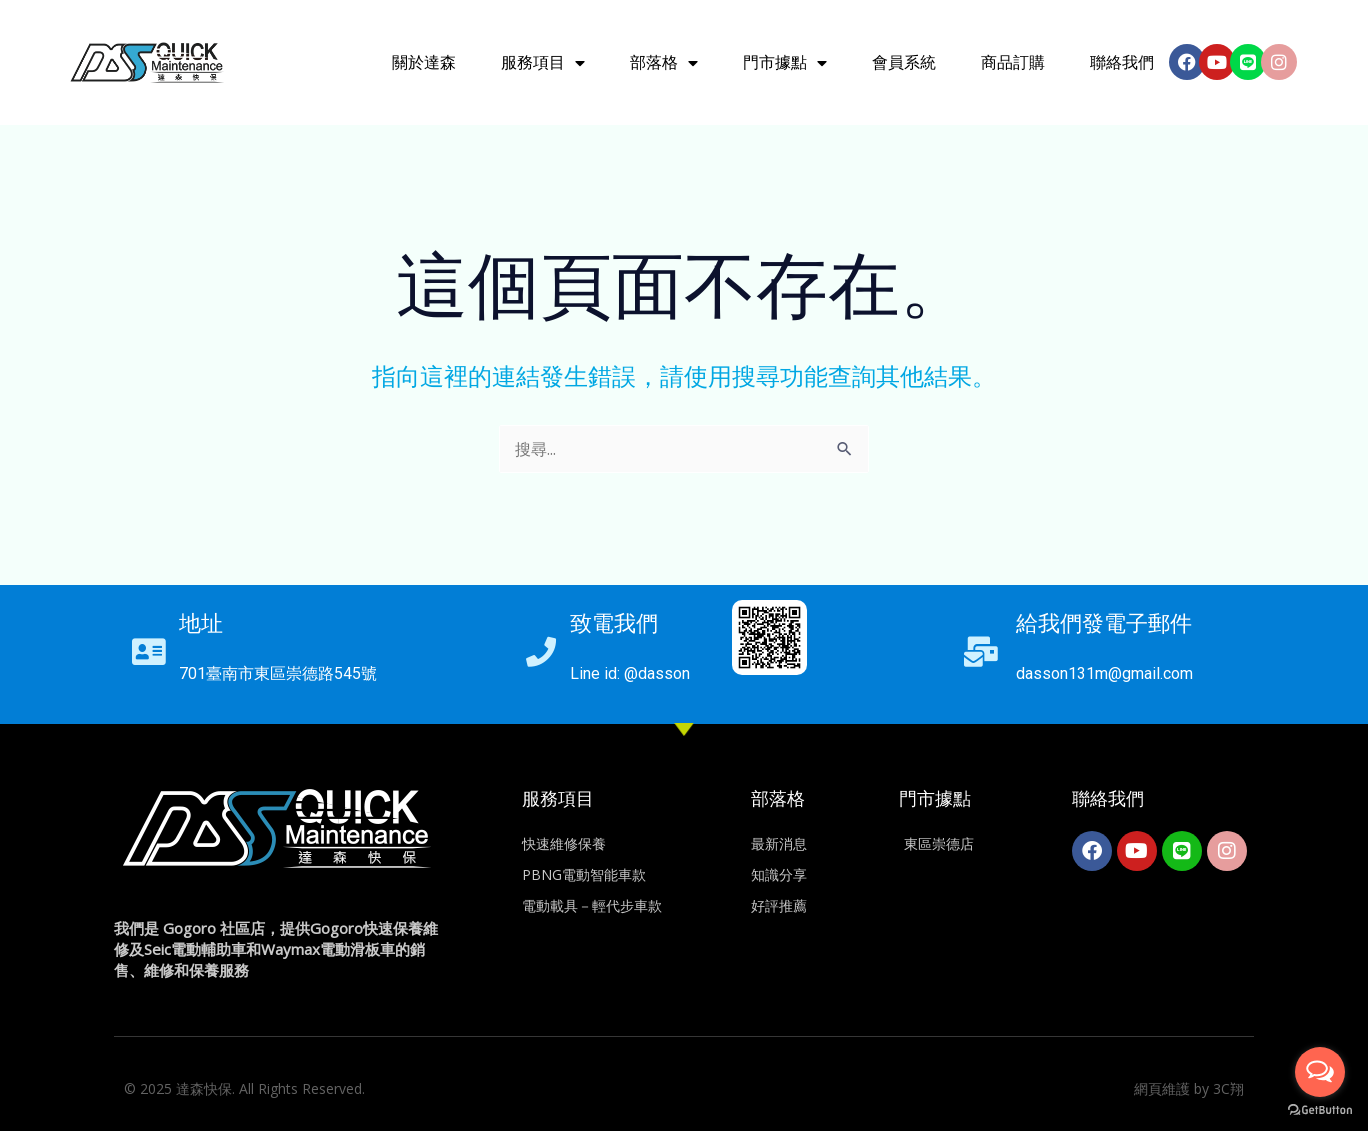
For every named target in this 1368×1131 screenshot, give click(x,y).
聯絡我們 (1122, 62)
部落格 (664, 63)
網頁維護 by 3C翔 (1189, 1088)
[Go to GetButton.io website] (1320, 1110)
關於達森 (424, 62)
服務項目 (543, 63)
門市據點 (785, 63)
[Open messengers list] (1320, 1072)
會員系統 (904, 62)
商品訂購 (1013, 62)
